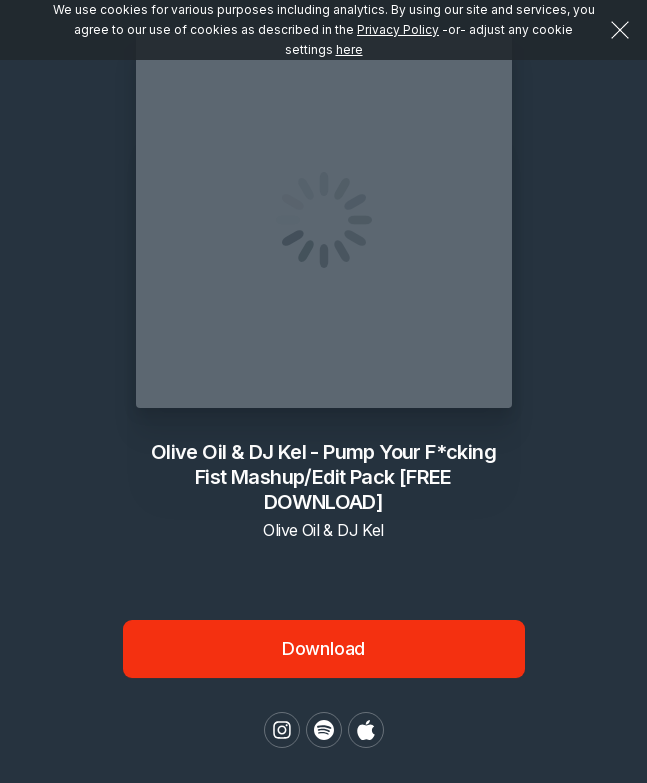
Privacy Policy (398, 29)
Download (324, 648)
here (349, 49)
